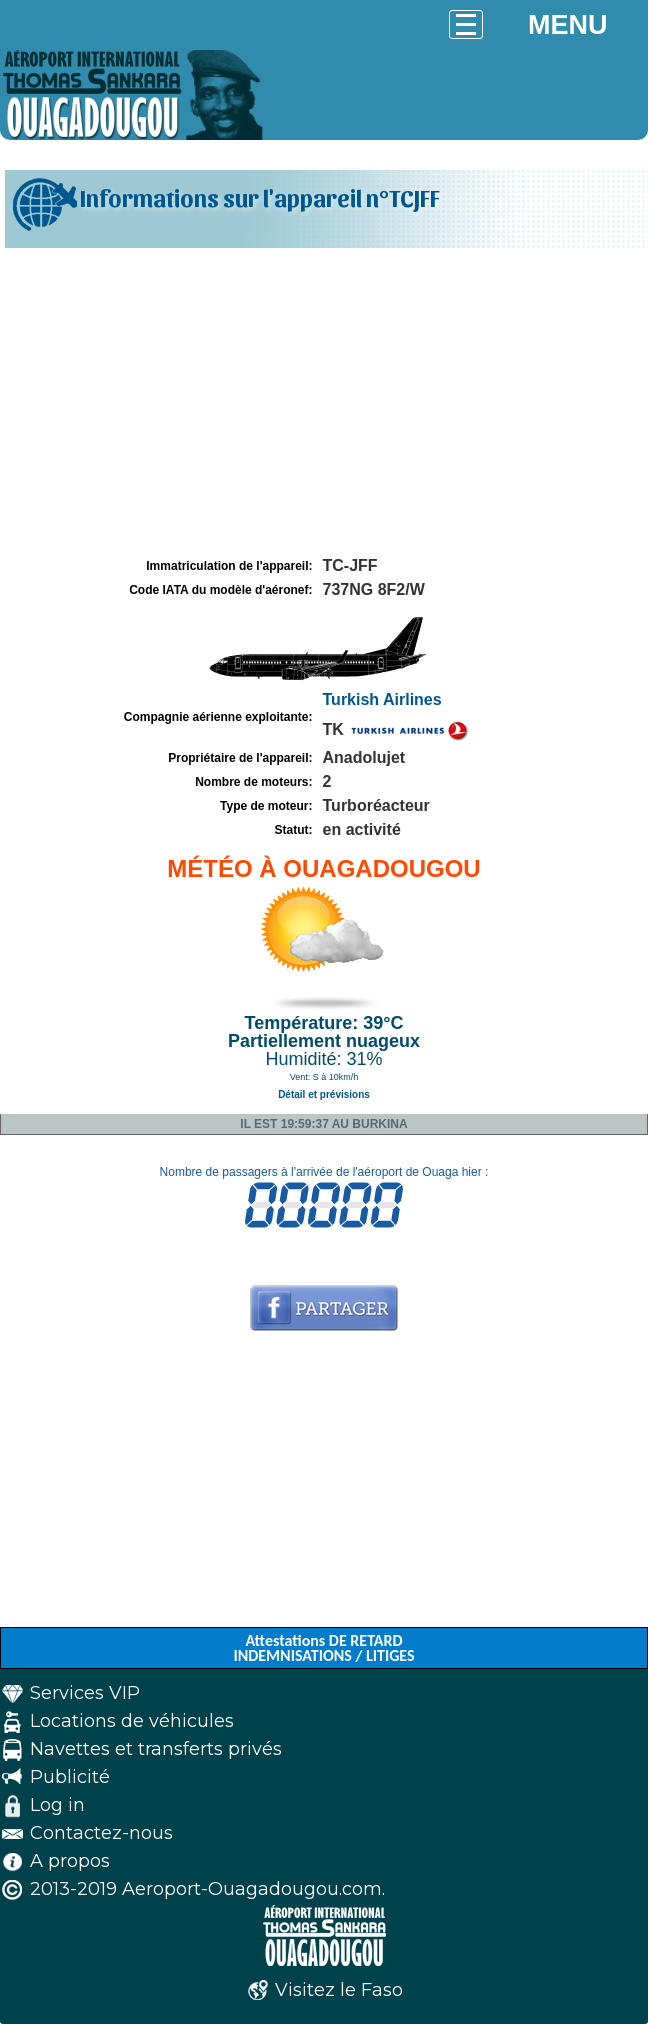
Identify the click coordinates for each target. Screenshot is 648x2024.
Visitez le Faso (339, 1990)
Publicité (70, 1777)
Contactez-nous (101, 1833)
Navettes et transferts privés (156, 1749)
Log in (57, 1805)
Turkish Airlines (382, 699)
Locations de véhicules (132, 1721)
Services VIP (85, 1693)
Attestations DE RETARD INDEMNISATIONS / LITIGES (323, 1648)
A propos (70, 1861)
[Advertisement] (324, 403)
